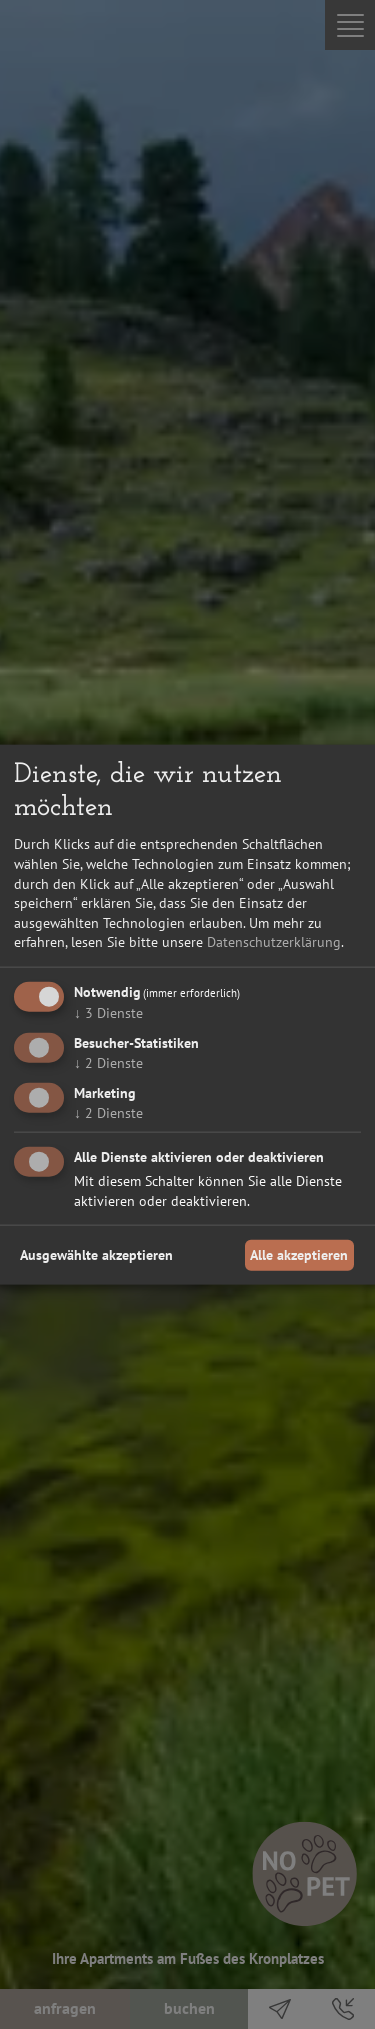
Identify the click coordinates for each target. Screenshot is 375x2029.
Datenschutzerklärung (274, 942)
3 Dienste (108, 1013)
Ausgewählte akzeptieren (96, 1255)
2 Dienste (108, 1062)
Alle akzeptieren (299, 1255)
